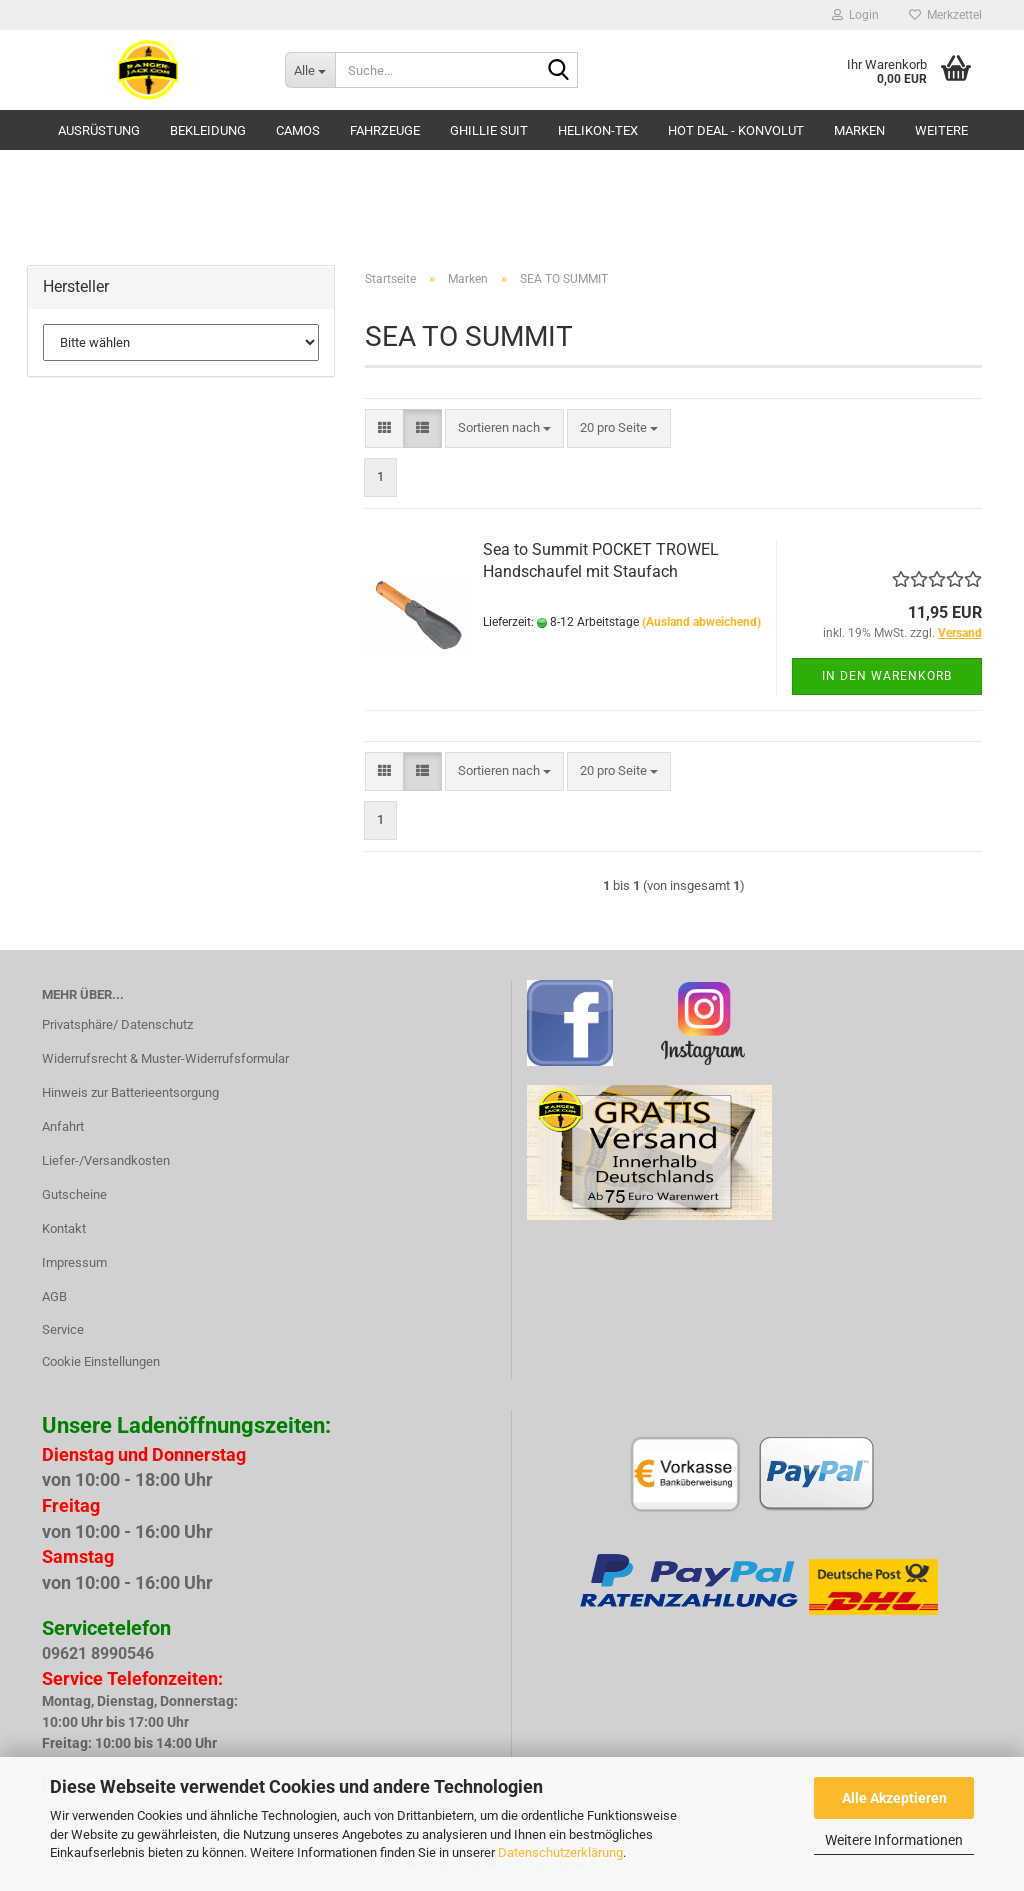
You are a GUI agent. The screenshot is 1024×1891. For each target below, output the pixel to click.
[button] (384, 428)
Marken (859, 130)
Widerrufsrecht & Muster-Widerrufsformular (165, 1058)
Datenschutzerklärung (560, 1852)
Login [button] (855, 15)
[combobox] (504, 428)
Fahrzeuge (385, 130)
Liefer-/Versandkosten (106, 1160)
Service (63, 1329)
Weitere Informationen (894, 1840)
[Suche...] (310, 70)
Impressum (74, 1262)
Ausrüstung (99, 130)
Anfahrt (63, 1126)
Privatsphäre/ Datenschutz (117, 1024)
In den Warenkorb (887, 676)
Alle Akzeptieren (894, 1798)
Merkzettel (945, 15)
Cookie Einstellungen (101, 1361)
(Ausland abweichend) (701, 622)
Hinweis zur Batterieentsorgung (130, 1092)
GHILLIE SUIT (489, 130)
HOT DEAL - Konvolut (736, 130)
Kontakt (64, 1228)
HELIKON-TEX (598, 130)
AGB (54, 1296)
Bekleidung (208, 130)
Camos (298, 130)
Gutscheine (74, 1194)
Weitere (941, 130)
